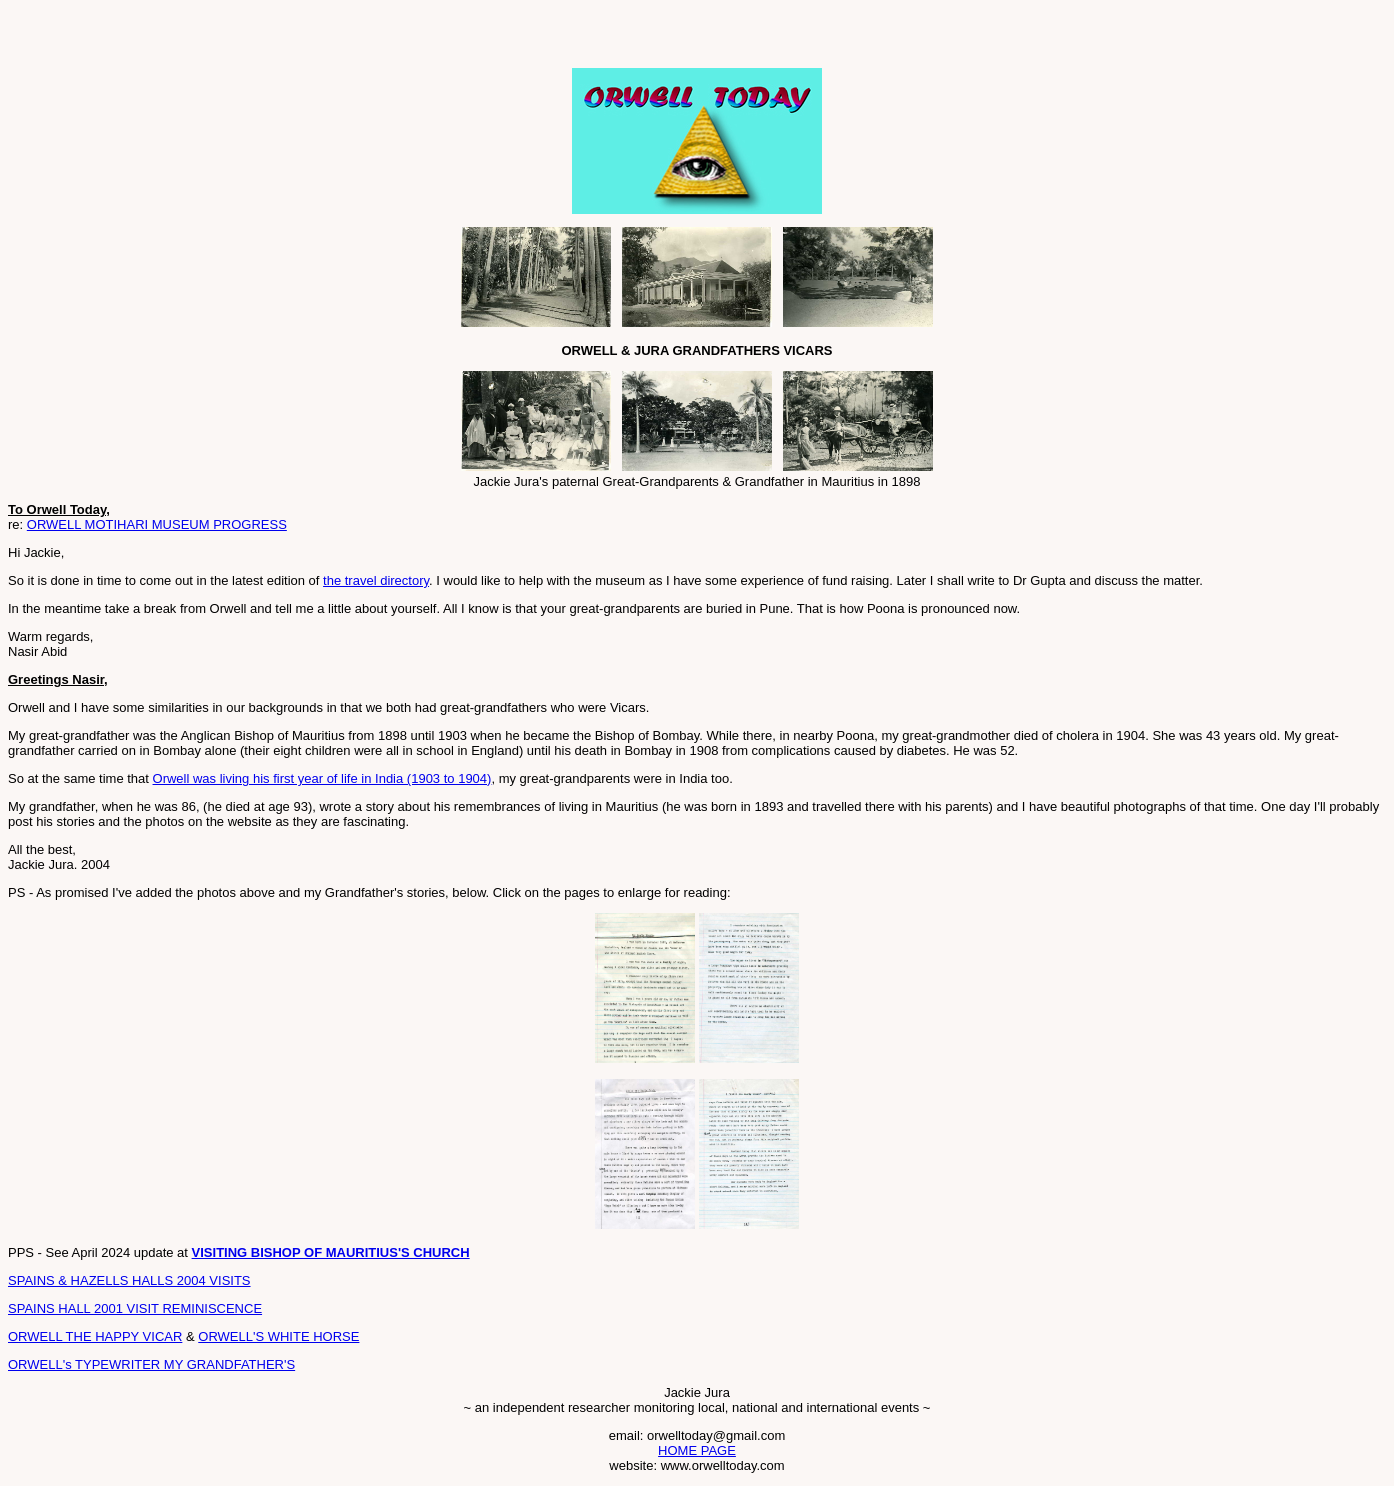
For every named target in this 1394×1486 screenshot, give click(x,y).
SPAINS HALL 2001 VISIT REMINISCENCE (135, 1308)
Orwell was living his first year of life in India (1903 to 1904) (322, 778)
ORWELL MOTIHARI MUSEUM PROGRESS (157, 524)
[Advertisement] (242, 38)
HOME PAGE (697, 1450)
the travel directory (376, 580)
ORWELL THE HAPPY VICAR (95, 1336)
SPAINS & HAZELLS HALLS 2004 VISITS (129, 1280)
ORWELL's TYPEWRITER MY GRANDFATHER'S (151, 1364)
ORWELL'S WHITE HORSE (278, 1336)
